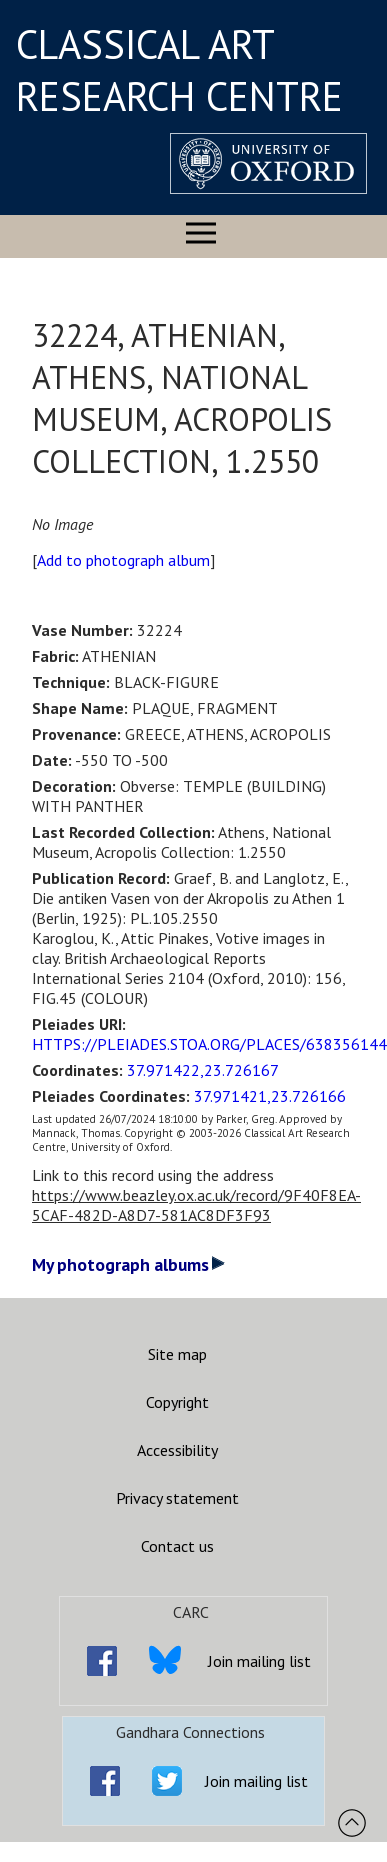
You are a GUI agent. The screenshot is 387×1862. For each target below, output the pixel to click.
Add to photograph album (123, 560)
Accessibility (177, 1450)
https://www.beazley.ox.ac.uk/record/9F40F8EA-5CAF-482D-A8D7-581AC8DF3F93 (196, 1205)
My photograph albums (128, 1264)
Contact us (177, 1546)
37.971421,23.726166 (270, 1096)
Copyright (177, 1402)
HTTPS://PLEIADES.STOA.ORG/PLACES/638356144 (209, 1044)
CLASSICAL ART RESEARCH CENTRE (179, 70)
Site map (177, 1354)
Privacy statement (177, 1498)
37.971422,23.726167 (203, 1070)
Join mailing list (259, 1661)
